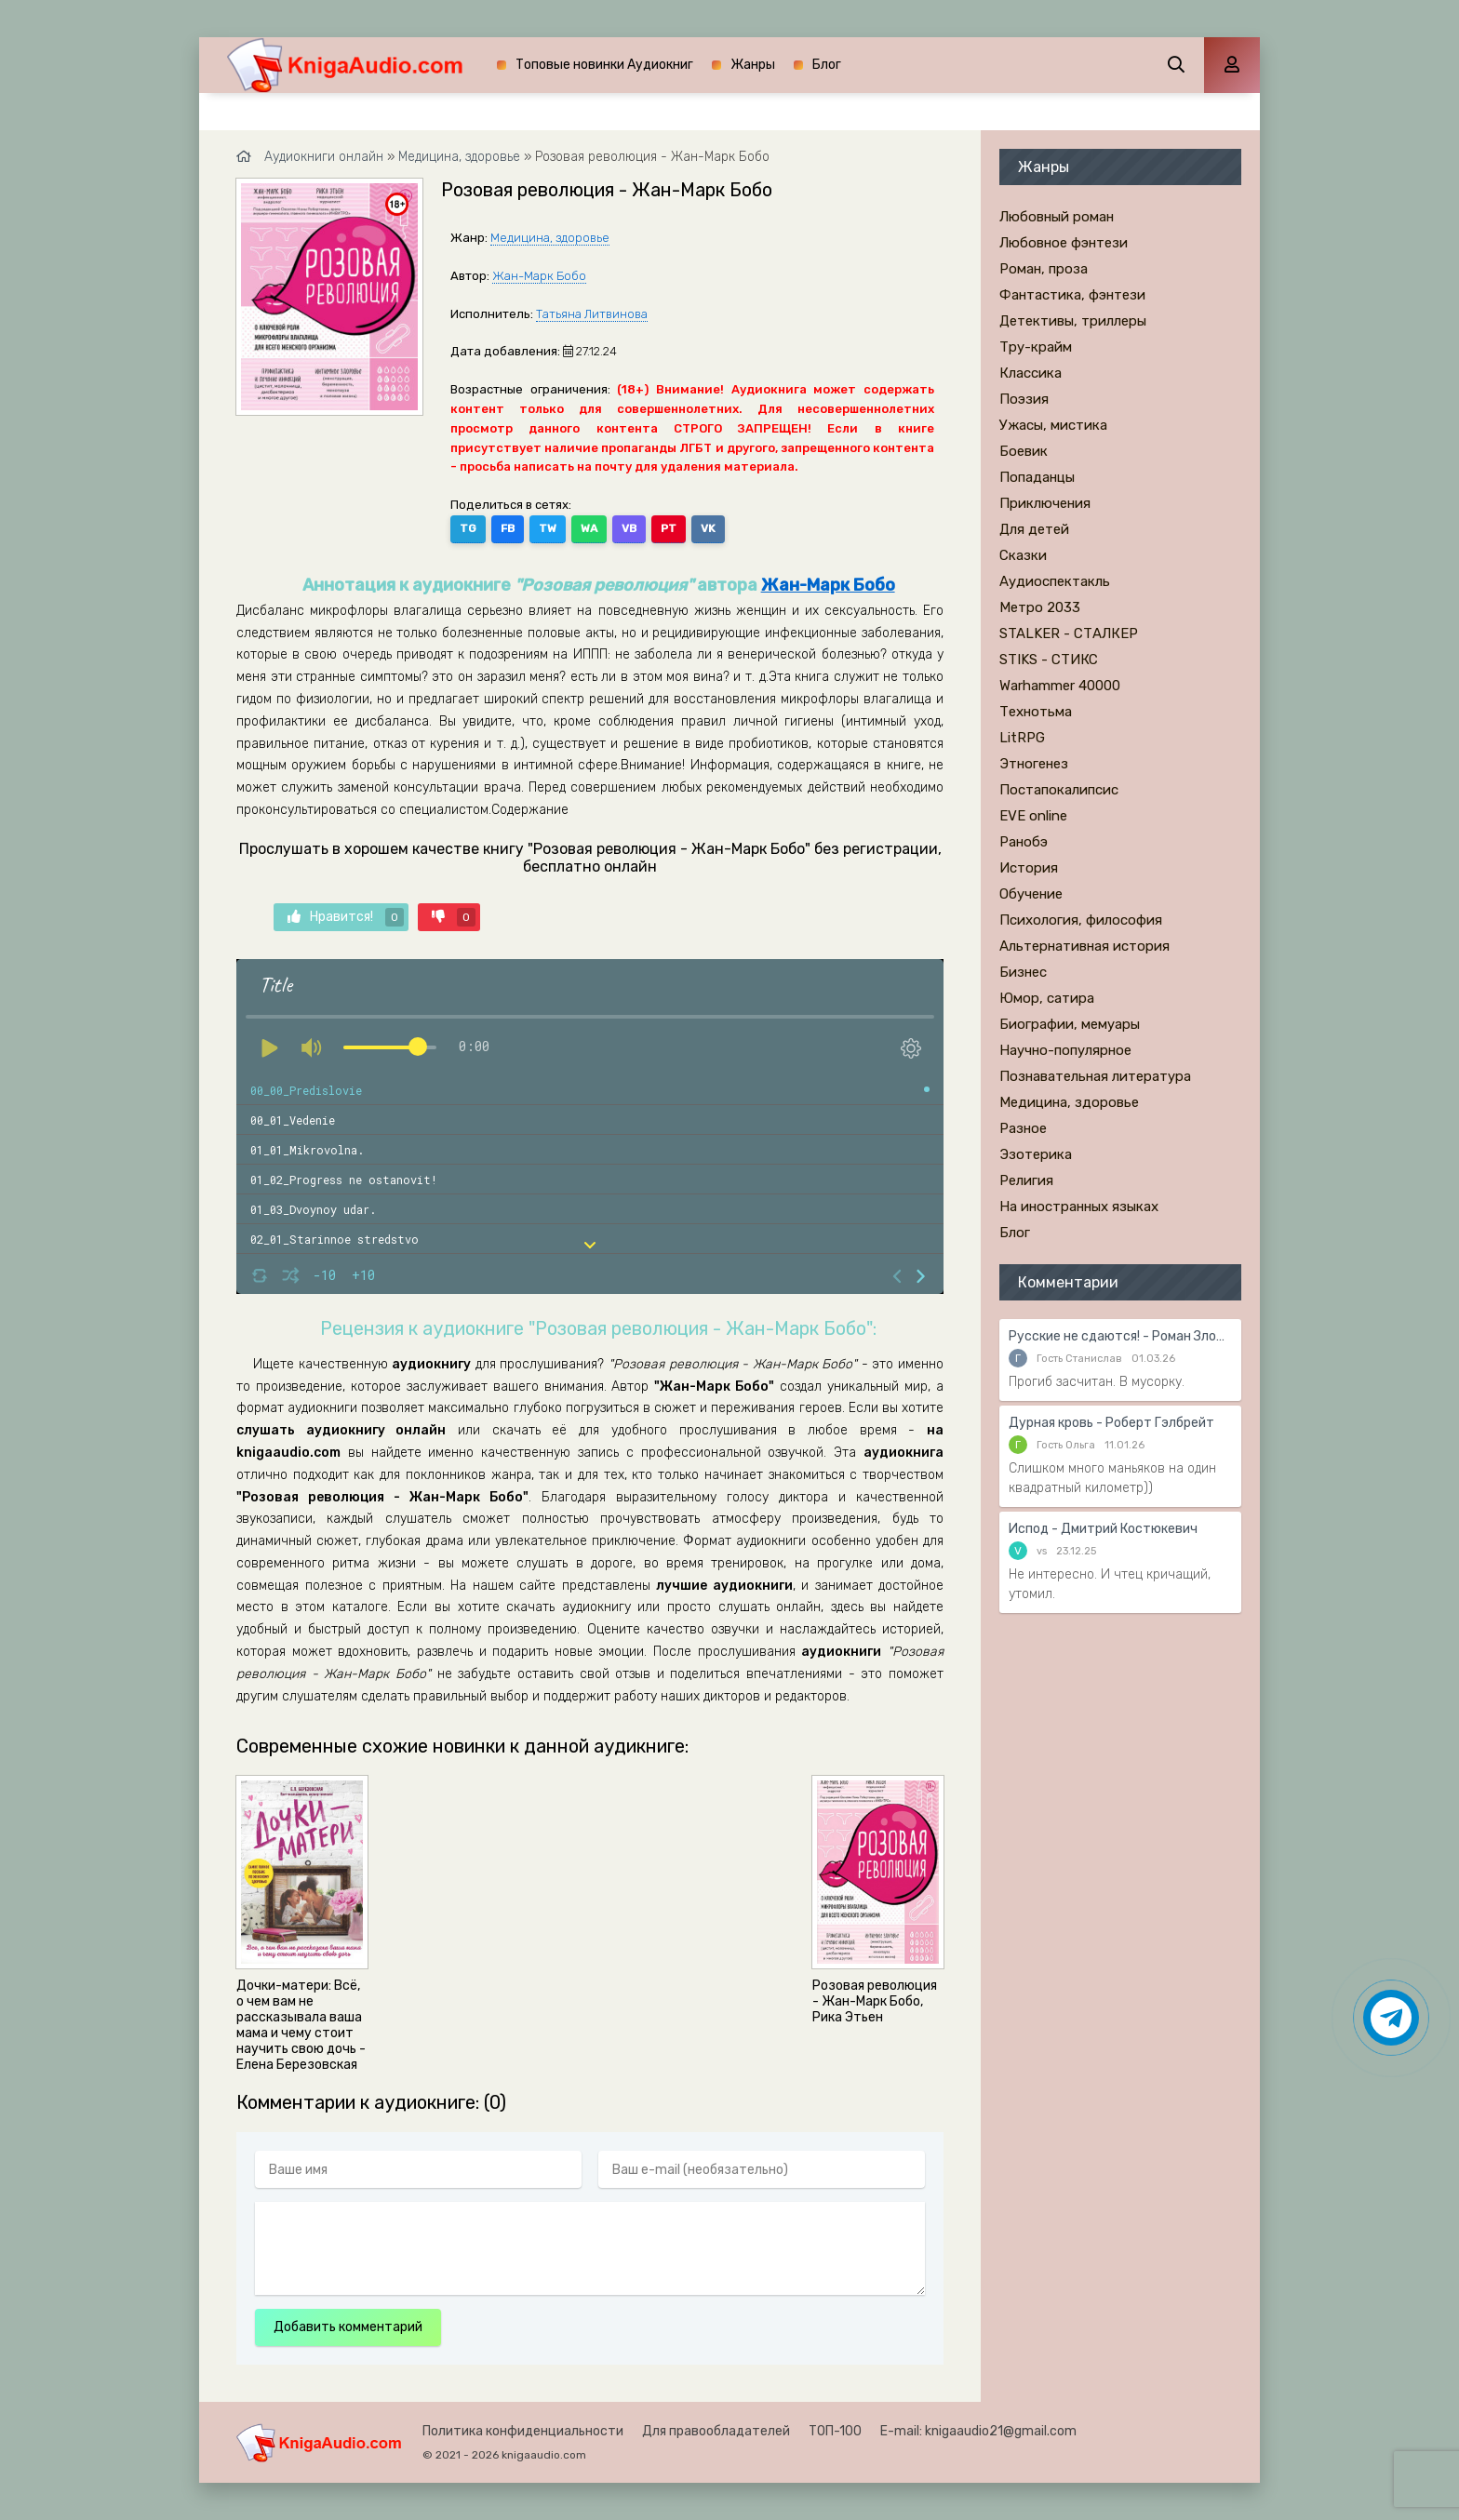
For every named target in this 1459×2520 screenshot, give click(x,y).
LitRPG (1022, 737)
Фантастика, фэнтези (1072, 295)
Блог (826, 65)
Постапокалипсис (1058, 789)
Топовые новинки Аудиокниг (604, 65)
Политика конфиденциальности (522, 2431)
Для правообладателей (716, 2431)
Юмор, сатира (1046, 998)
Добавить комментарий (348, 2327)
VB (629, 528)
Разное (1023, 1128)
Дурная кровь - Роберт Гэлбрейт (1111, 1423)
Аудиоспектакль (1054, 581)
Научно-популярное (1065, 1050)
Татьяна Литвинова (592, 314)
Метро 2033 (1039, 607)
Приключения (1045, 503)
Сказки (1023, 555)
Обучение (1031, 894)
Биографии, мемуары (1069, 1024)
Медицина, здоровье (549, 238)
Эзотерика (1035, 1154)
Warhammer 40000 (1059, 685)
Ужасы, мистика (1053, 425)
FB (508, 528)
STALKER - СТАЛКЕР (1068, 633)
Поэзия (1024, 399)
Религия (1026, 1180)
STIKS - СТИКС (1048, 659)
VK (708, 528)
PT (668, 528)
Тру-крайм (1035, 347)
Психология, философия (1080, 920)
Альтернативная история (1084, 946)
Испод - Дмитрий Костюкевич (1103, 1529)
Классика (1030, 373)
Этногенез (1033, 763)
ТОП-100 (835, 2431)
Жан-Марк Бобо (539, 276)
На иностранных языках (1078, 1206)
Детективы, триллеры (1072, 321)
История (1028, 868)
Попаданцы (1037, 477)
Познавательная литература (1095, 1076)
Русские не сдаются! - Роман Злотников (1120, 1336)
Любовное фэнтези (1063, 242)
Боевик (1023, 451)
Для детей (1034, 529)
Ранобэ (1023, 841)
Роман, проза (1043, 268)
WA (589, 528)
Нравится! (346, 917)
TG (468, 528)
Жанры (752, 65)
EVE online (1033, 815)
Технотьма (1035, 711)
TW (547, 528)
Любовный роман (1056, 216)
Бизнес (1023, 972)
